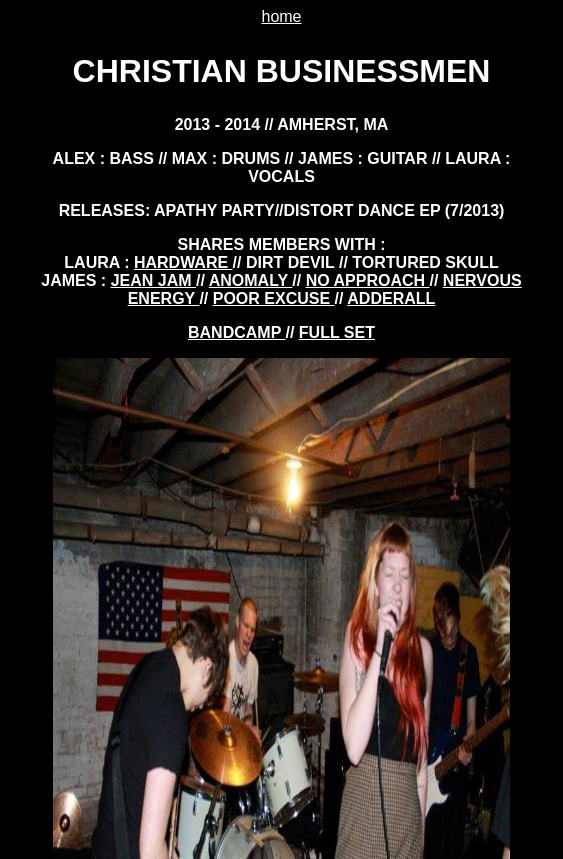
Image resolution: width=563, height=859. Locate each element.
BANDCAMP (236, 332)
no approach (368, 280)
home (281, 16)
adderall (391, 298)
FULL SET (337, 332)
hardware (183, 262)
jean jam (153, 280)
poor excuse (274, 298)
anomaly (251, 280)
